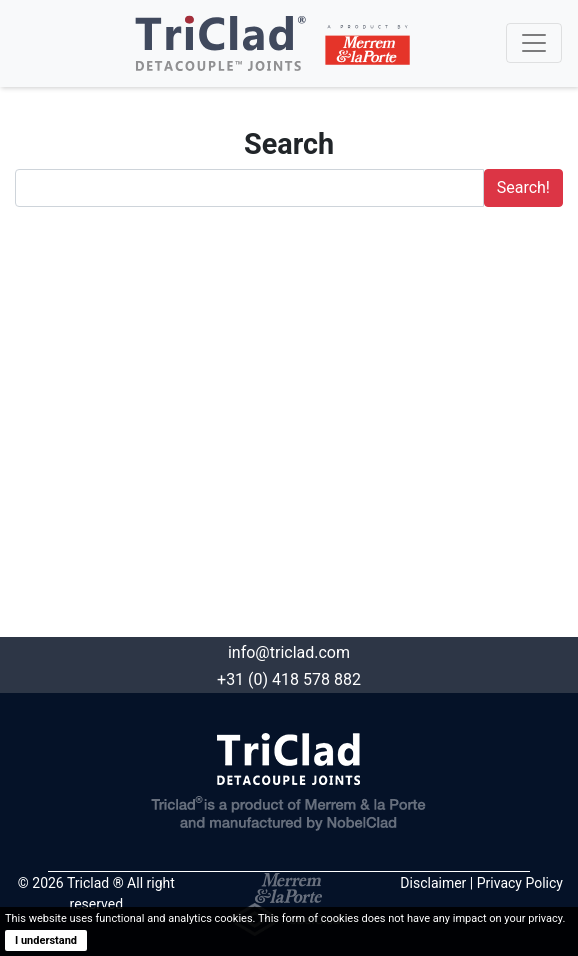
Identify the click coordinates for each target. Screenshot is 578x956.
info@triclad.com (289, 652)
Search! (523, 187)
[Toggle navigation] (534, 43)
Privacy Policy (520, 883)
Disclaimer (433, 883)
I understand (46, 940)
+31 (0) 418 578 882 (289, 679)
